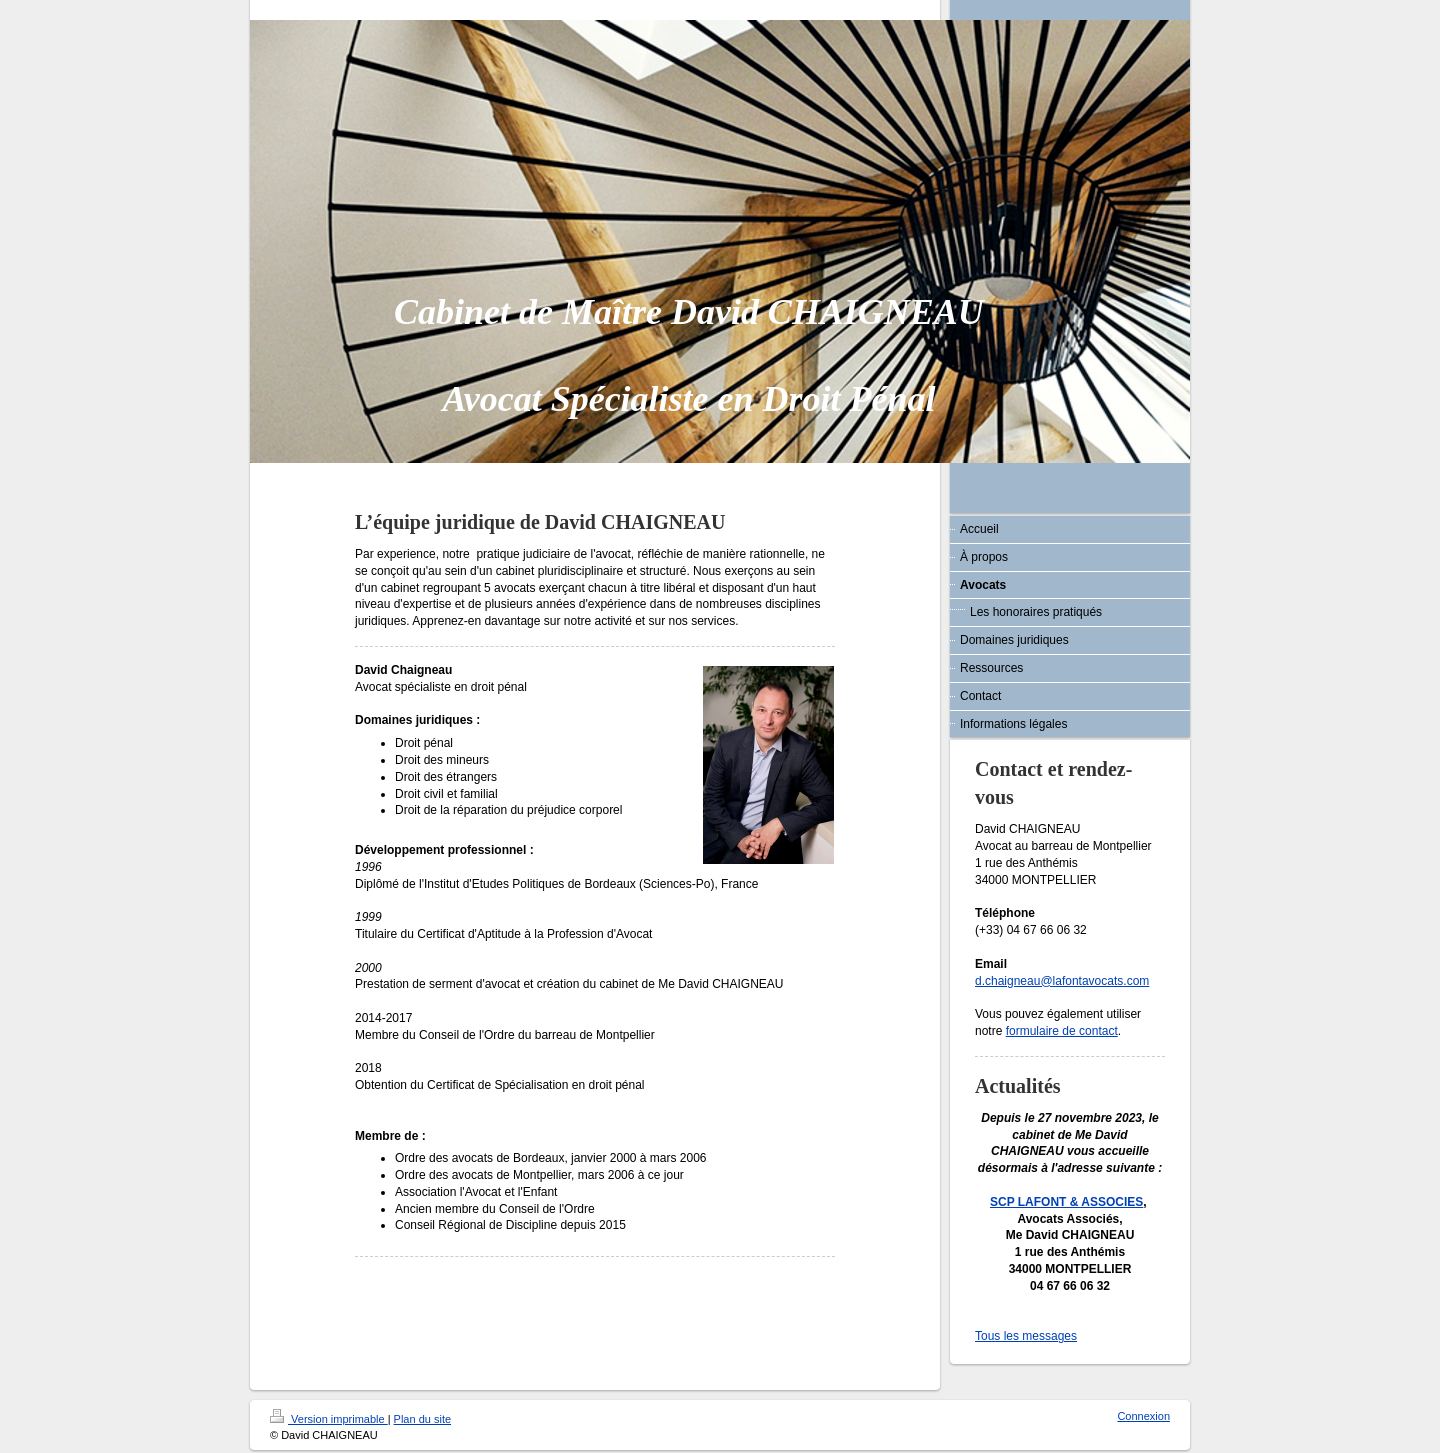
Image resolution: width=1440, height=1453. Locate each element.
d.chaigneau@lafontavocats (1049, 981)
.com (1136, 981)
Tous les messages (1026, 1336)
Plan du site (422, 1419)
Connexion (1143, 1416)
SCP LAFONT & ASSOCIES (1066, 1202)
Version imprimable (329, 1419)
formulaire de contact (1062, 1031)
